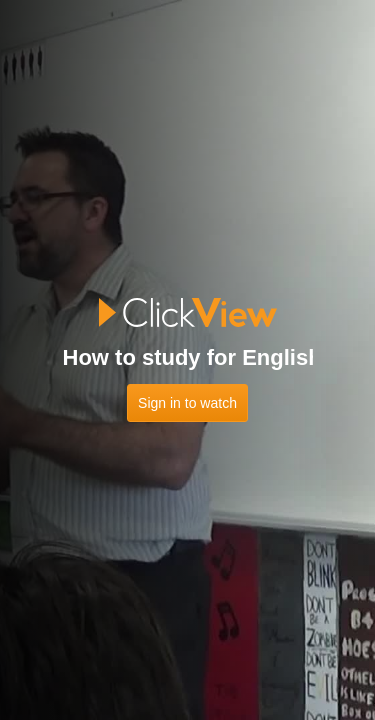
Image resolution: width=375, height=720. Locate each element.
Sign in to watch (187, 403)
